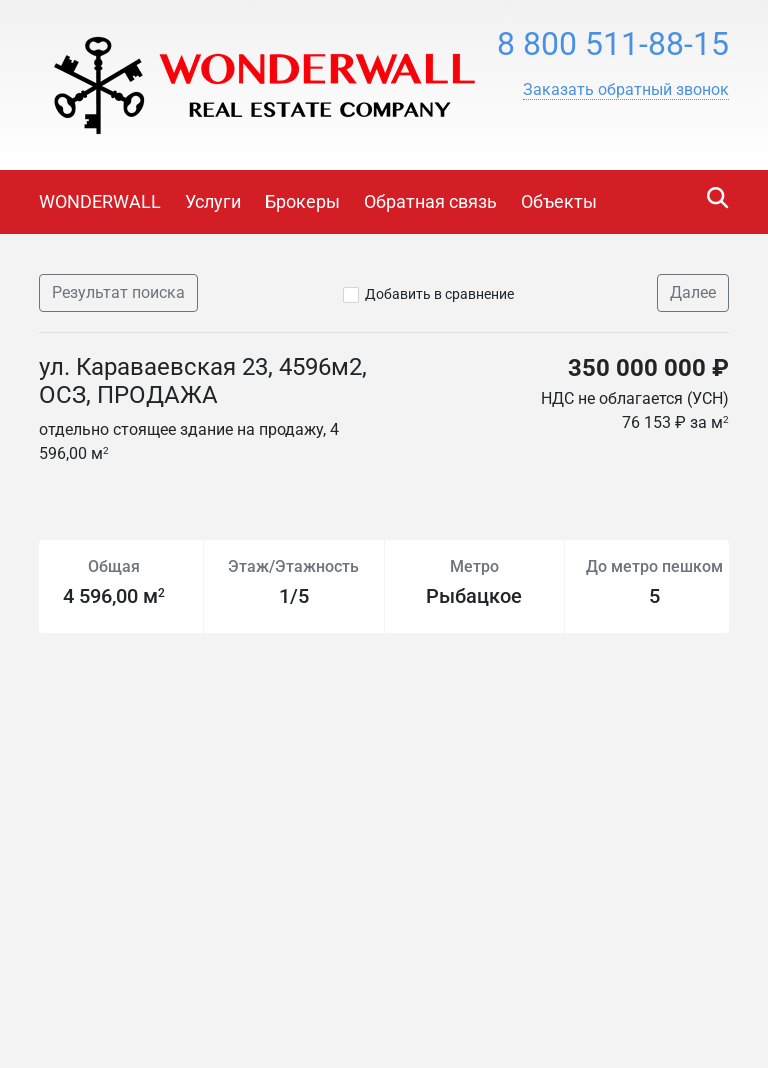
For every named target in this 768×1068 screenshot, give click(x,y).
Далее (693, 292)
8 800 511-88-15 (613, 44)
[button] (626, 90)
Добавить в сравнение (439, 294)
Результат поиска (118, 292)
